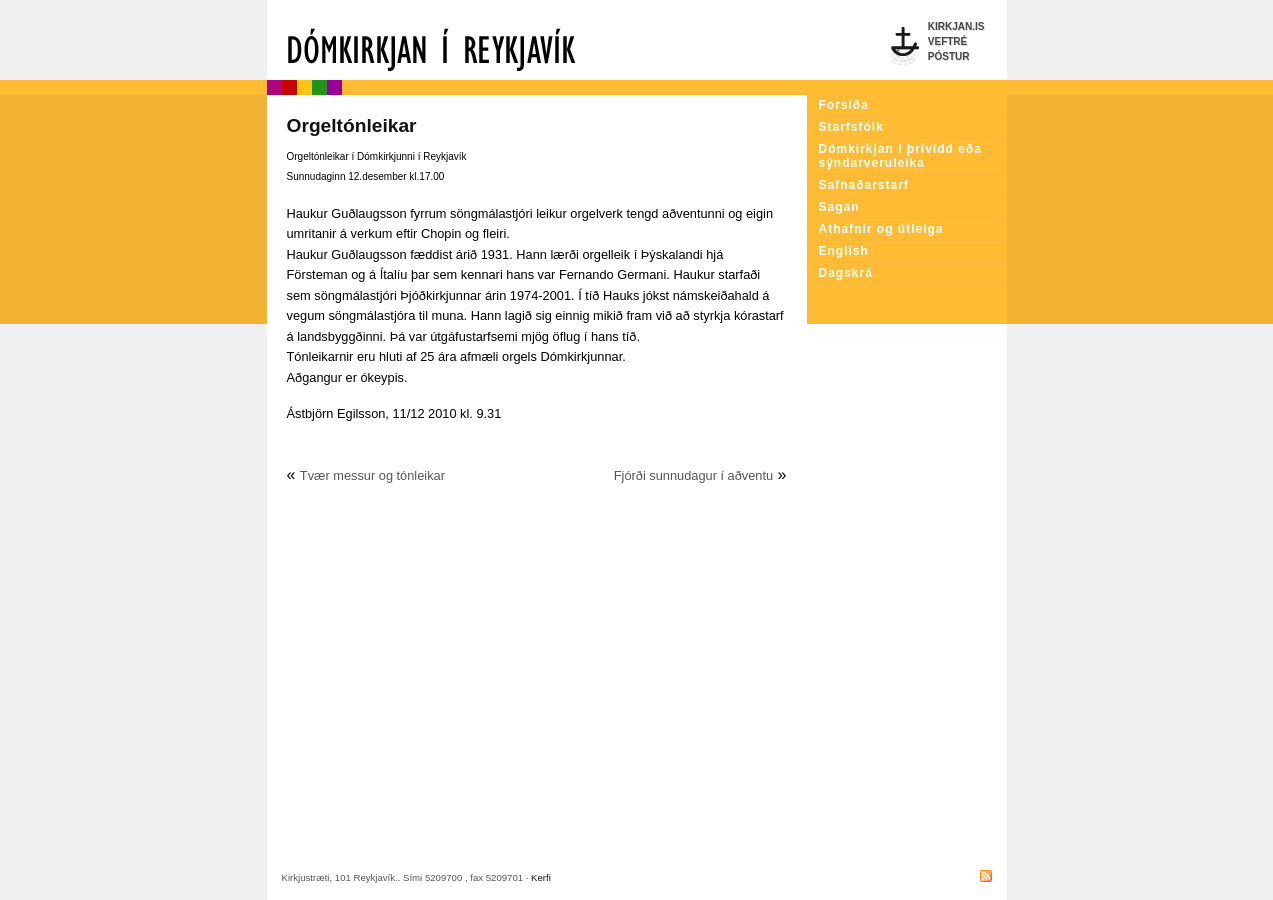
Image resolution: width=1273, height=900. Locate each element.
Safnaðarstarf (864, 185)
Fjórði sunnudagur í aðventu (693, 475)
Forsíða (844, 105)
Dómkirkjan (537, 40)
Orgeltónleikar (352, 125)
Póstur (949, 56)
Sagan (839, 207)
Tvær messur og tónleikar (372, 475)
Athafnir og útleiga (881, 229)
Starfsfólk (851, 127)
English (844, 251)
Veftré (947, 41)
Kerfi (541, 877)
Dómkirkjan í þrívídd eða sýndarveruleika (900, 156)
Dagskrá (846, 273)
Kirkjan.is (956, 26)
